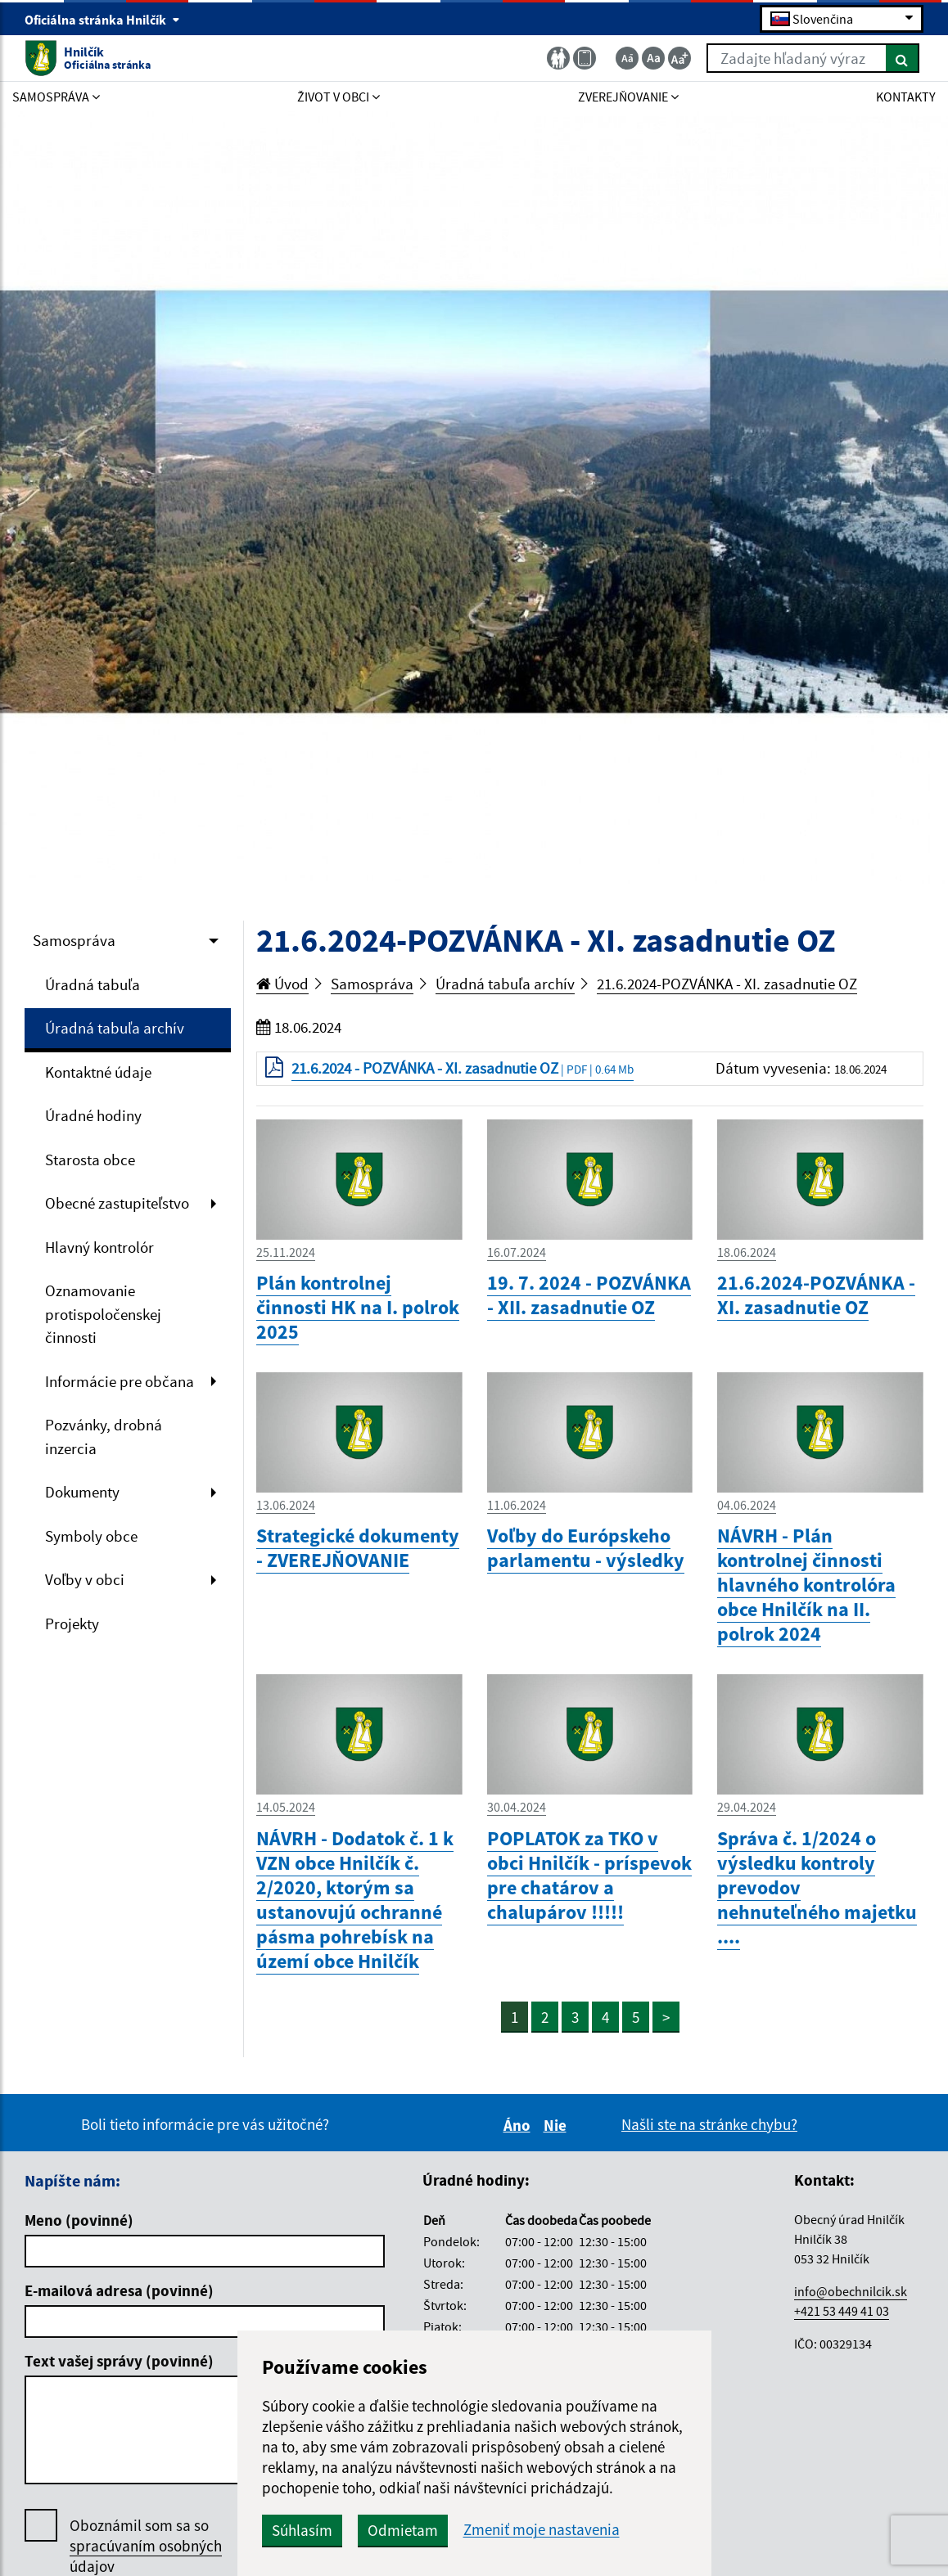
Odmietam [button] (403, 2530)
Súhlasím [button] (302, 2530)
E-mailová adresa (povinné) (119, 2290)
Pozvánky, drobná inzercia (103, 1436)
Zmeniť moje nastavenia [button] (541, 2530)
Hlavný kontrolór (99, 1247)
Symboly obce (91, 1536)
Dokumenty (82, 1492)
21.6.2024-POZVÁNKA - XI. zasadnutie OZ (727, 983)
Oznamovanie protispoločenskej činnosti (103, 1314)
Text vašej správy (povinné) (119, 2361)
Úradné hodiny (93, 1115)
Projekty (72, 1623)
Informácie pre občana (119, 1381)
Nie (557, 2125)
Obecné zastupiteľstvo (117, 1203)
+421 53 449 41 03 (841, 2311)
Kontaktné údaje (98, 1072)
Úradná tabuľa (92, 984)
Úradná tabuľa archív (114, 1028)
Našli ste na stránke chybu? (709, 2124)
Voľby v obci (84, 1579)
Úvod (282, 983)
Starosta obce (90, 1159)
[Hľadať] (902, 58)
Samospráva (74, 940)
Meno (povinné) (79, 2220)
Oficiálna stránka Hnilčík (102, 19)
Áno (519, 2125)
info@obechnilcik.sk (850, 2291)
